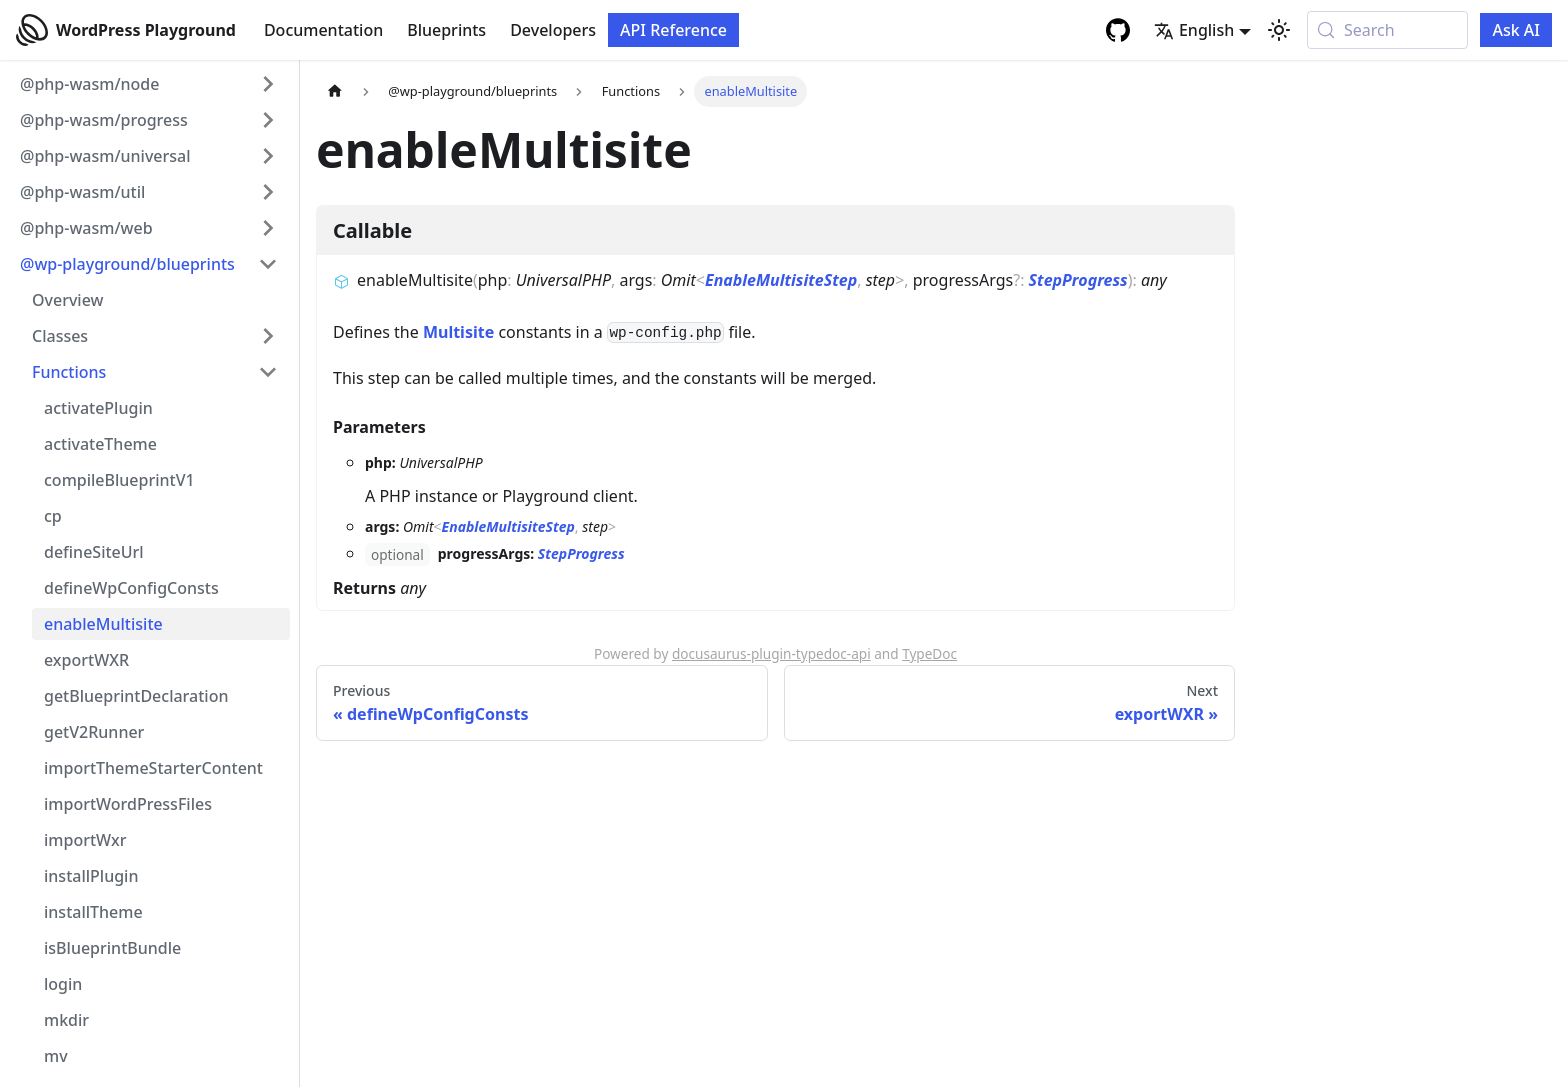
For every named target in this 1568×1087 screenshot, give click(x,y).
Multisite (458, 332)
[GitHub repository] (1118, 30)
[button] (149, 84)
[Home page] (335, 91)
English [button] (1194, 30)
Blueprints (446, 30)
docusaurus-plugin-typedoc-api (771, 653)
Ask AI (1516, 30)
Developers (553, 30)
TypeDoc (929, 653)
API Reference (673, 30)
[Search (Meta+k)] (1387, 30)
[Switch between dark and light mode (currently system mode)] (1279, 30)
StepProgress (1078, 280)
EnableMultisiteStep (781, 280)
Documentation (323, 30)
